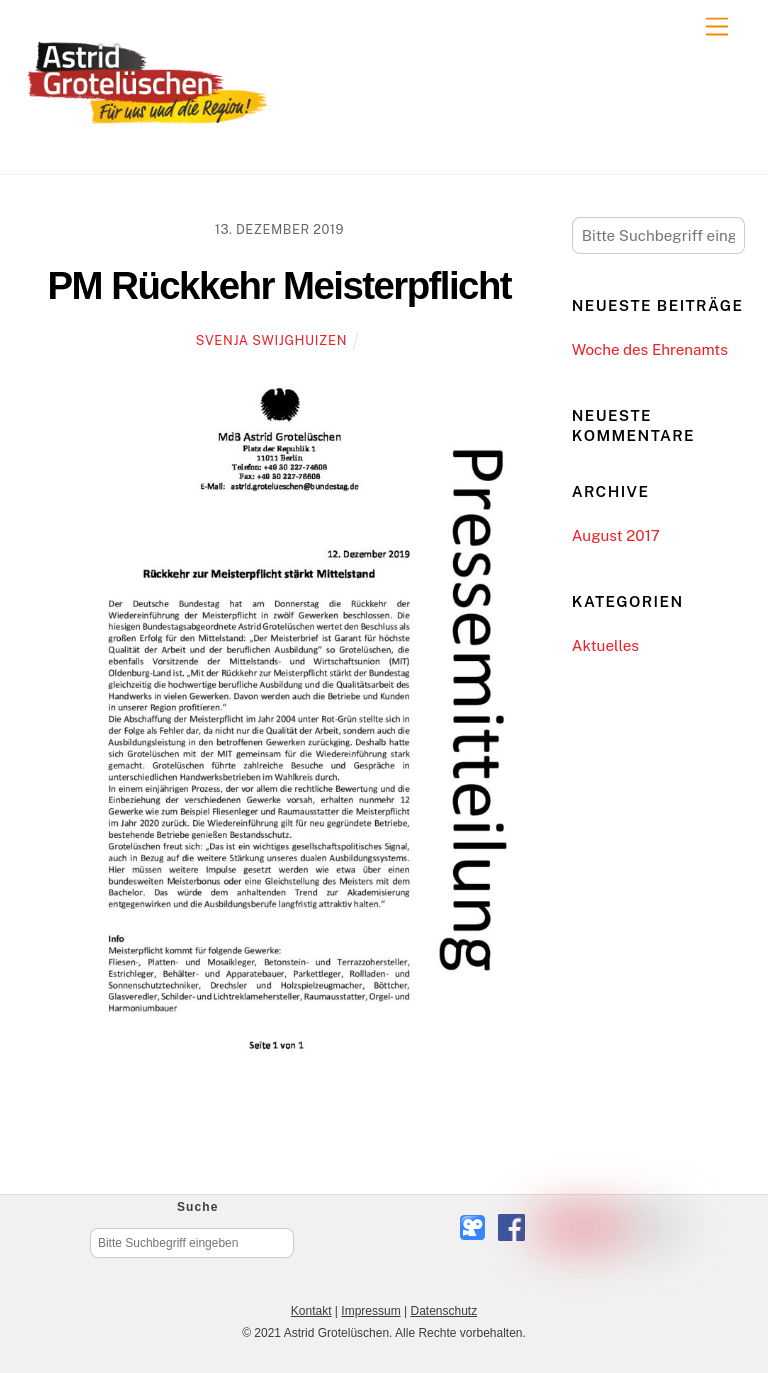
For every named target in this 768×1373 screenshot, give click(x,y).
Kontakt (311, 1311)
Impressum (370, 1311)
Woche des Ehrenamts (650, 349)
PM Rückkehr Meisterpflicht (280, 285)
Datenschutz (443, 1311)
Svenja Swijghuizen (271, 340)
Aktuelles (605, 645)
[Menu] (717, 27)
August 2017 (616, 535)
